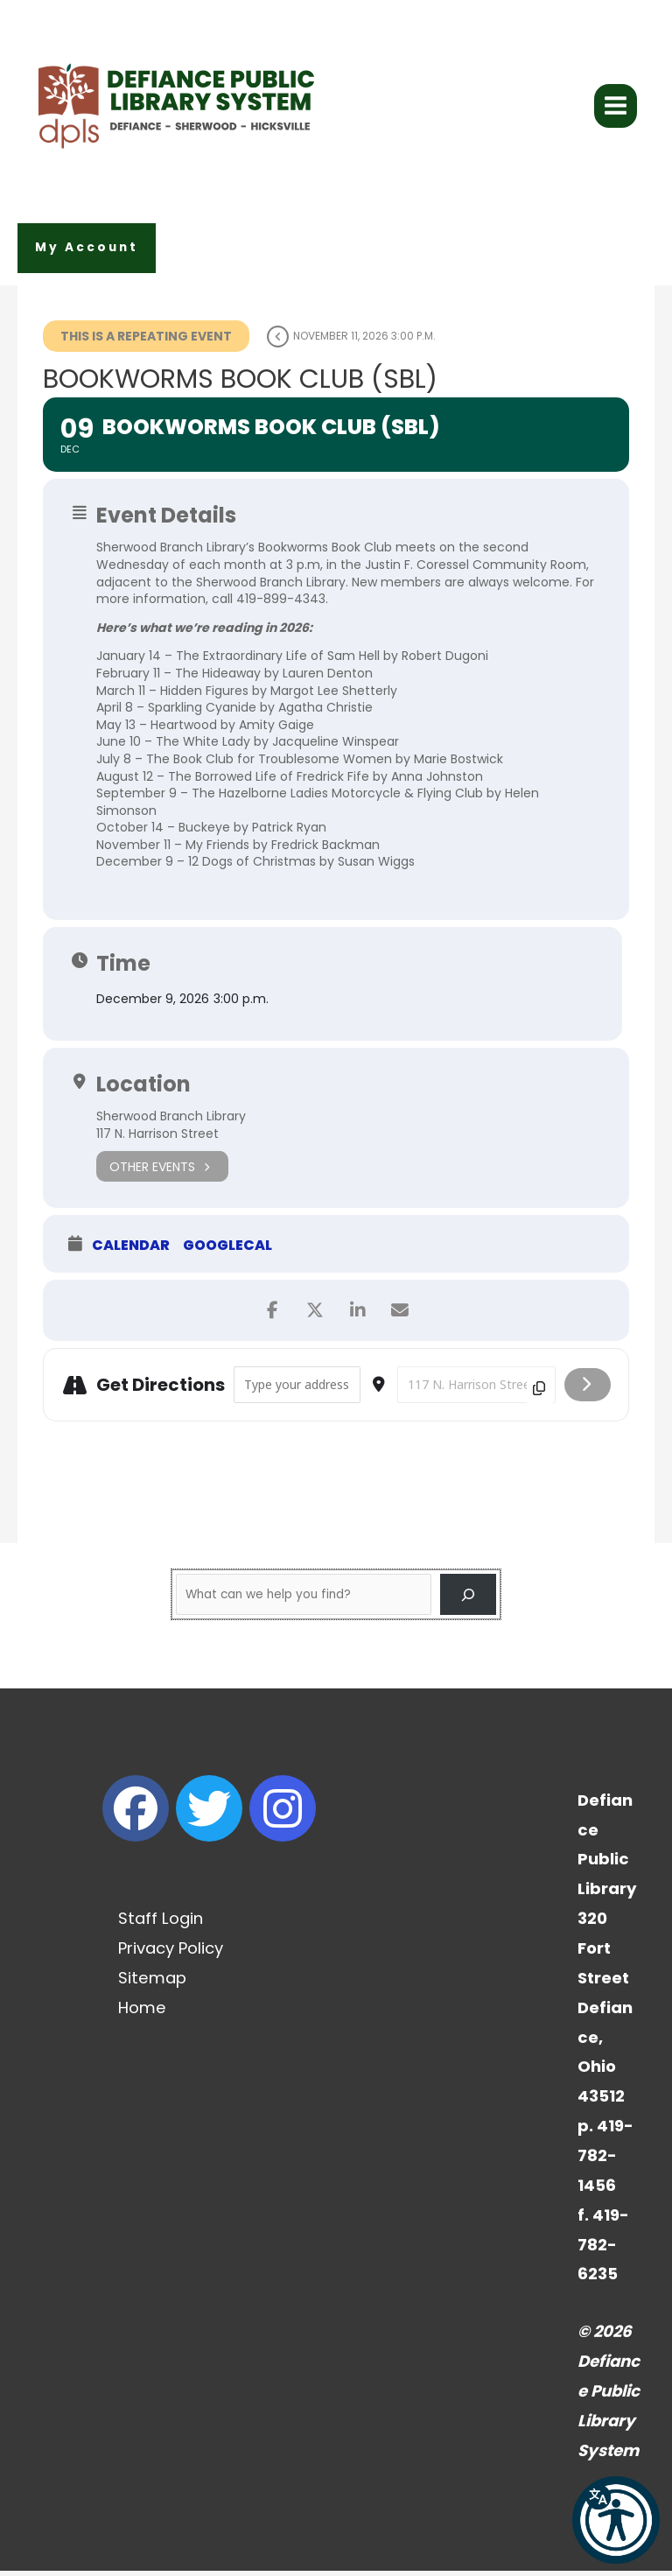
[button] (87, 253)
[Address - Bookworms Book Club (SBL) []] (297, 1389)
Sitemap (152, 1983)
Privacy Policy (170, 1953)
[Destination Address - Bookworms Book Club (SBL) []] (476, 1389)
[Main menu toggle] (616, 108)
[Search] (468, 1599)
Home (142, 2012)
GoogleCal (227, 1251)
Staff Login (160, 1923)
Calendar (131, 1251)
